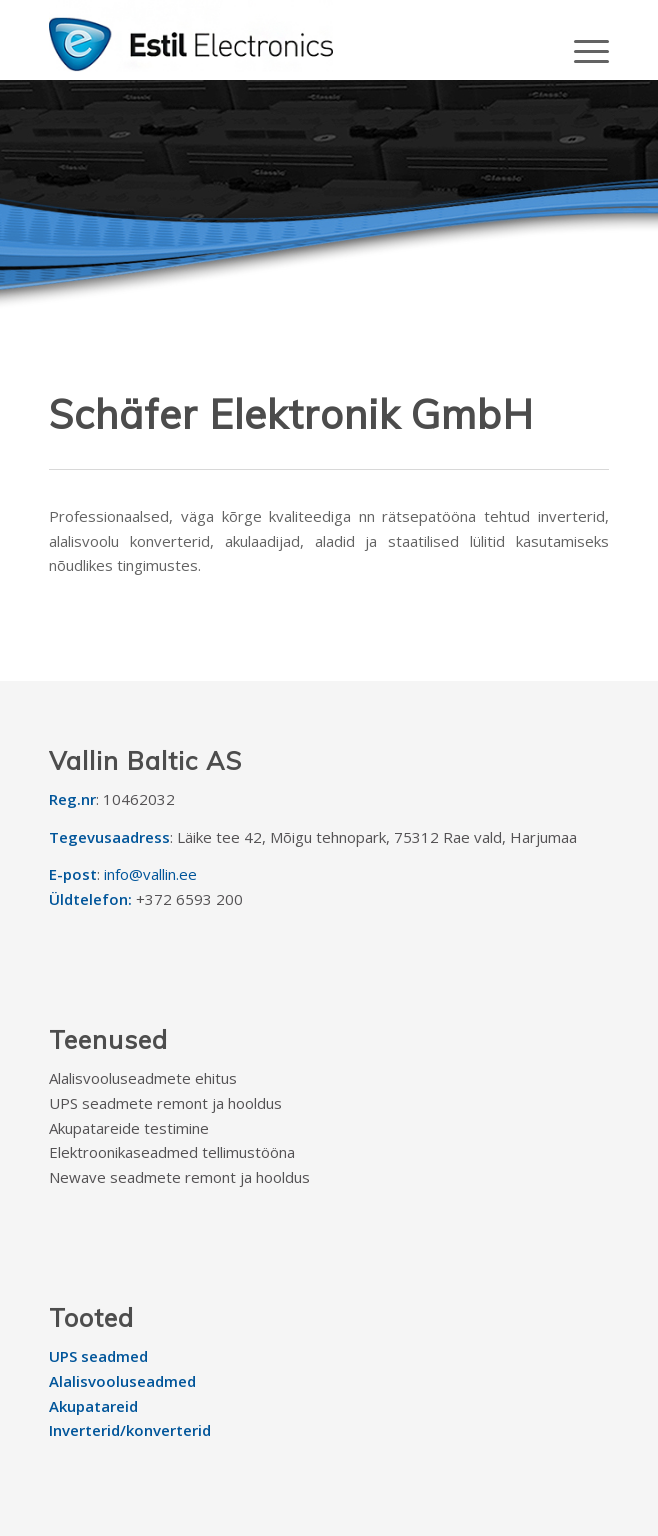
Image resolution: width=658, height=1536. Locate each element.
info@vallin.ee (150, 874)
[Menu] (581, 50)
